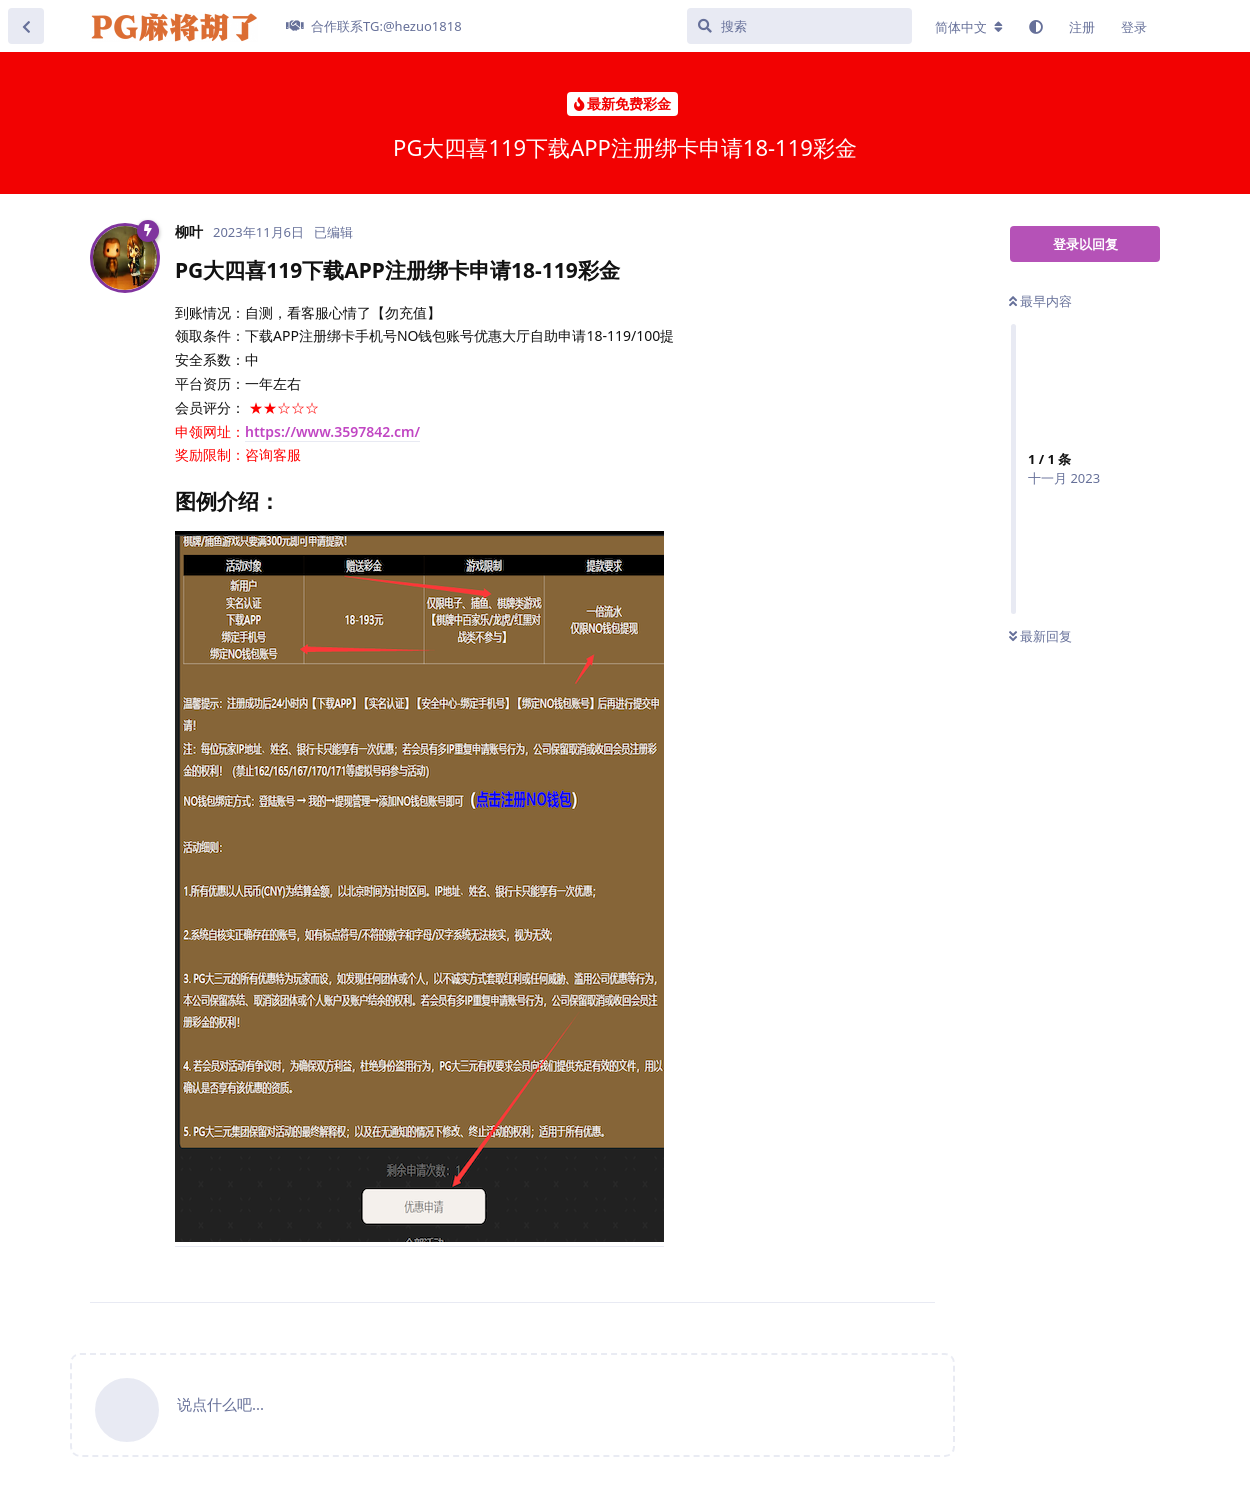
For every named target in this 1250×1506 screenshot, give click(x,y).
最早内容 (1040, 301)
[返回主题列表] (26, 26)
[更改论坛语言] (969, 27)
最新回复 (1040, 636)
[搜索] (799, 26)
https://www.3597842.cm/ (332, 431)
